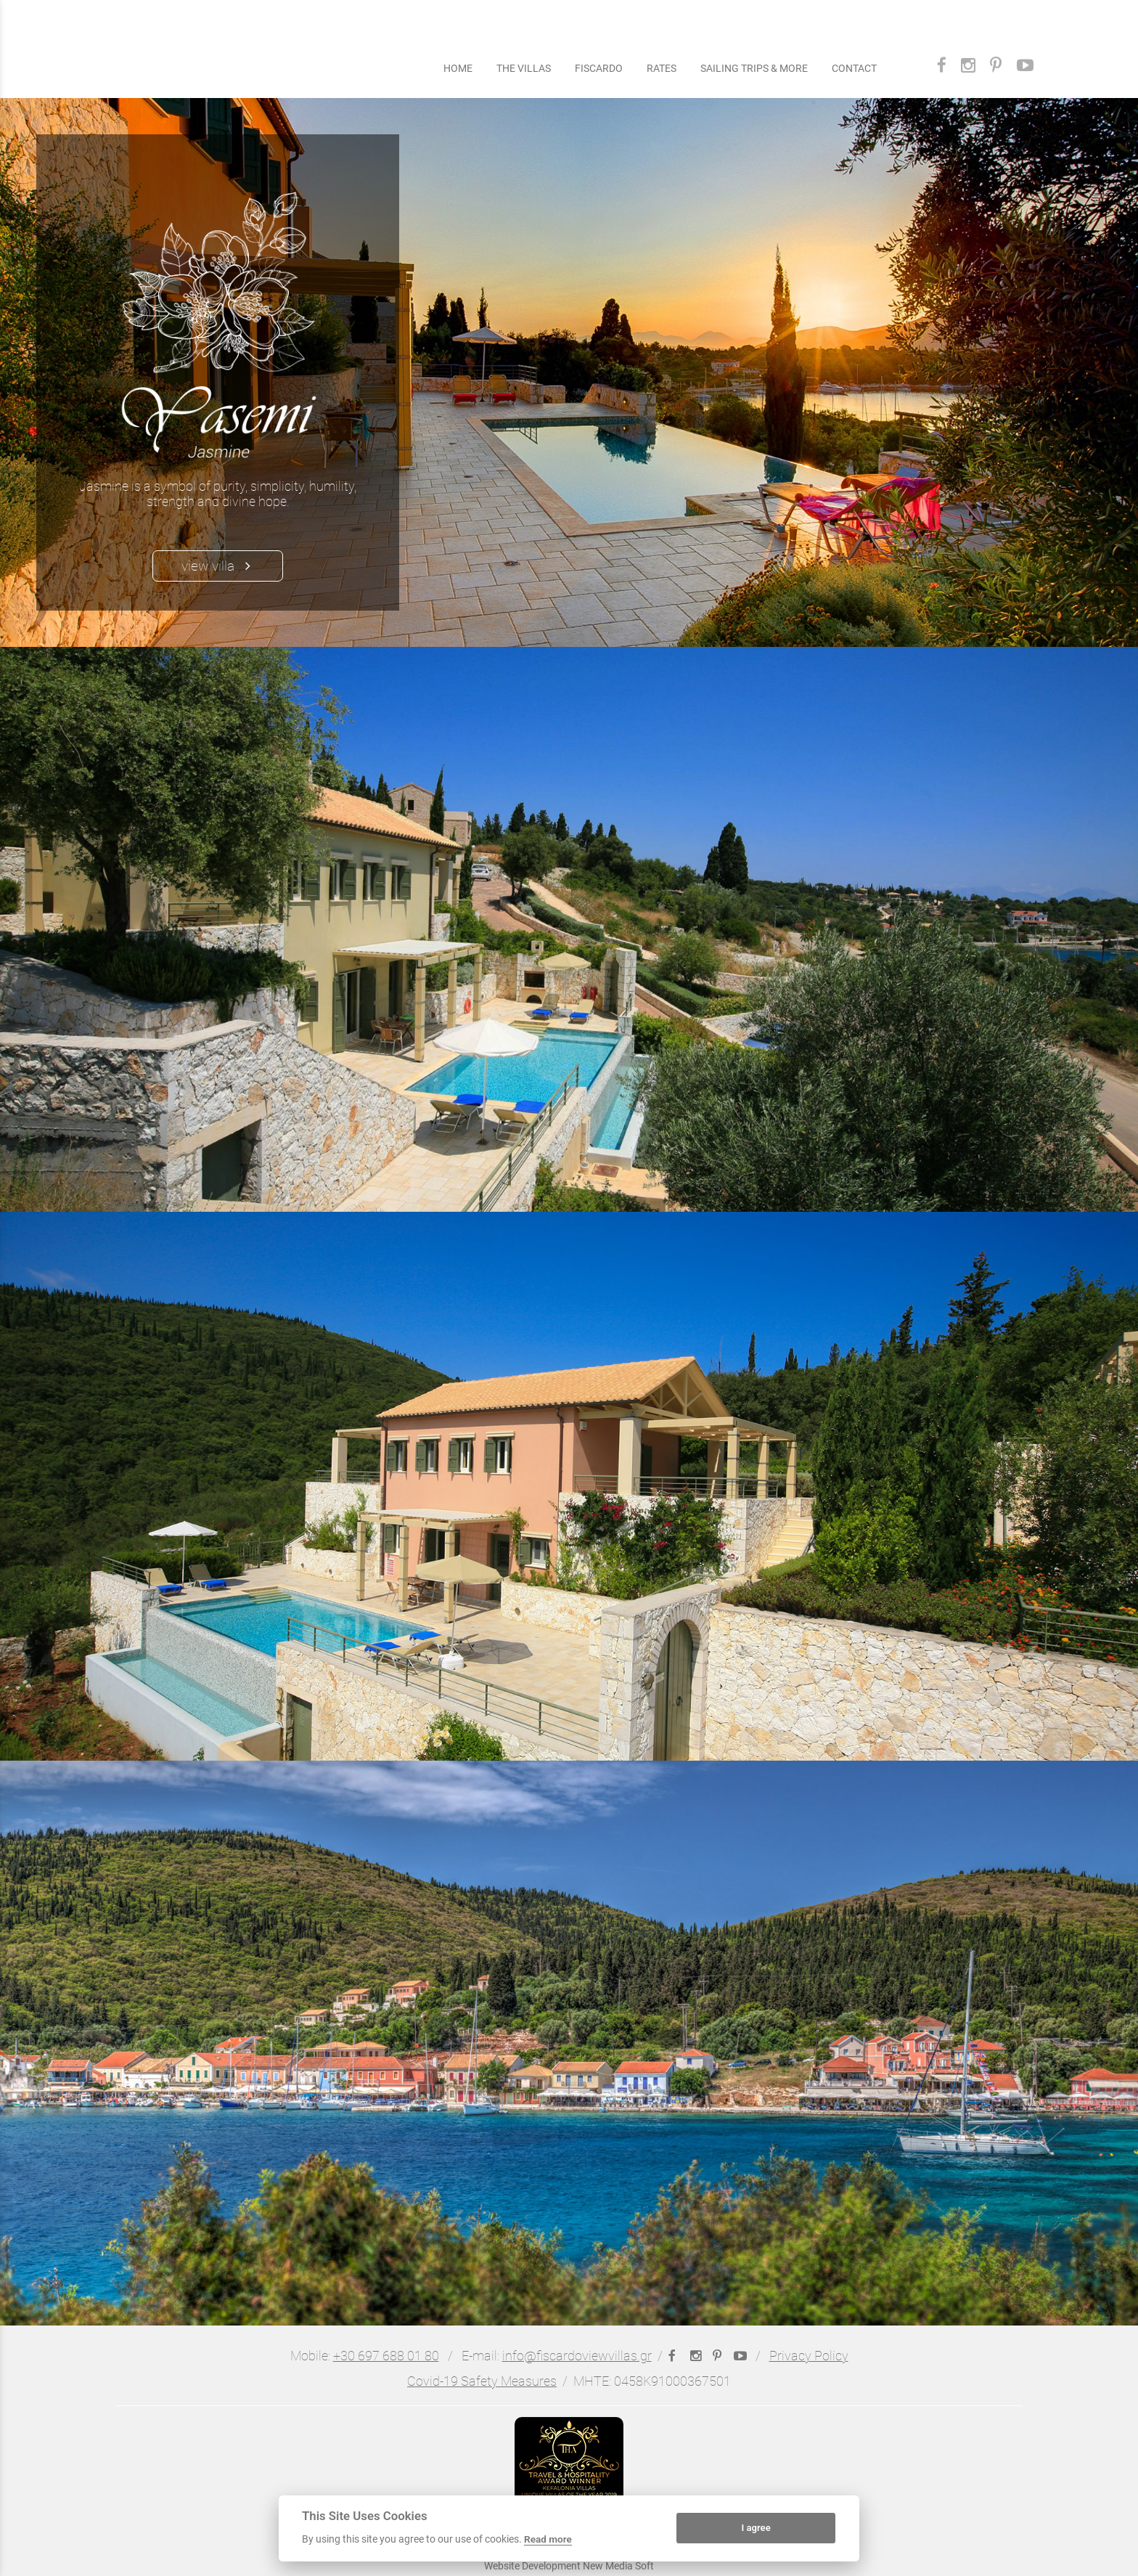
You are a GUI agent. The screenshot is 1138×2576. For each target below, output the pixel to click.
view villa (217, 566)
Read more (548, 2539)
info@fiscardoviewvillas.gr (577, 2356)
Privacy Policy (808, 2356)
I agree (755, 2527)
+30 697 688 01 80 (386, 2356)
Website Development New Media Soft (569, 2566)
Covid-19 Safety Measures (482, 2381)
